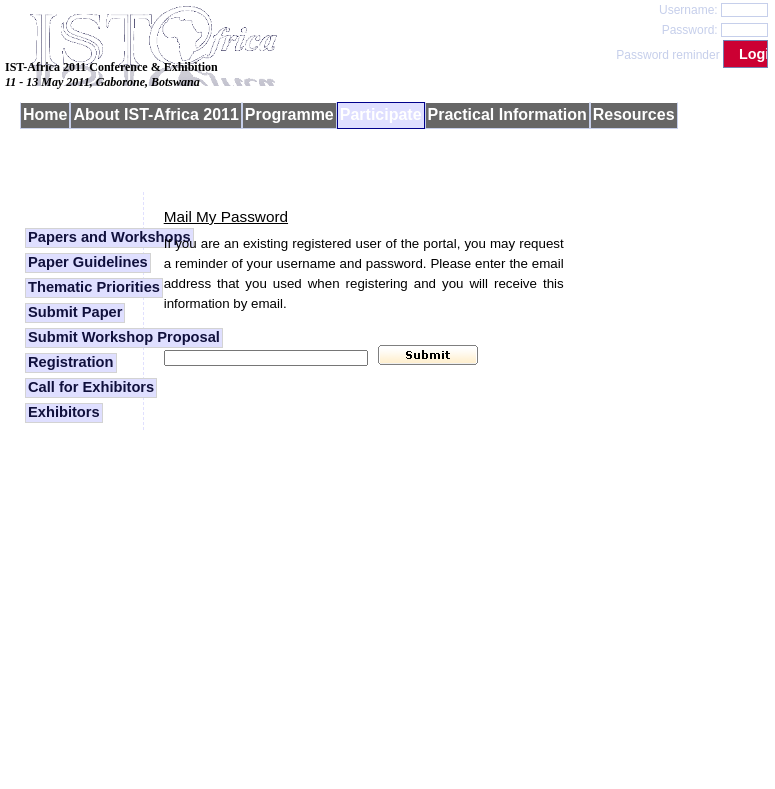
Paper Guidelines (88, 262)
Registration (71, 362)
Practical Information (507, 114)
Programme (289, 114)
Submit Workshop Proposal (124, 337)
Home (45, 114)
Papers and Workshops (109, 237)
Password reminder (667, 55)
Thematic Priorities (94, 287)
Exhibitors (64, 412)
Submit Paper (75, 312)
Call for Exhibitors (91, 387)
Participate (381, 114)
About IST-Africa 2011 (155, 114)
